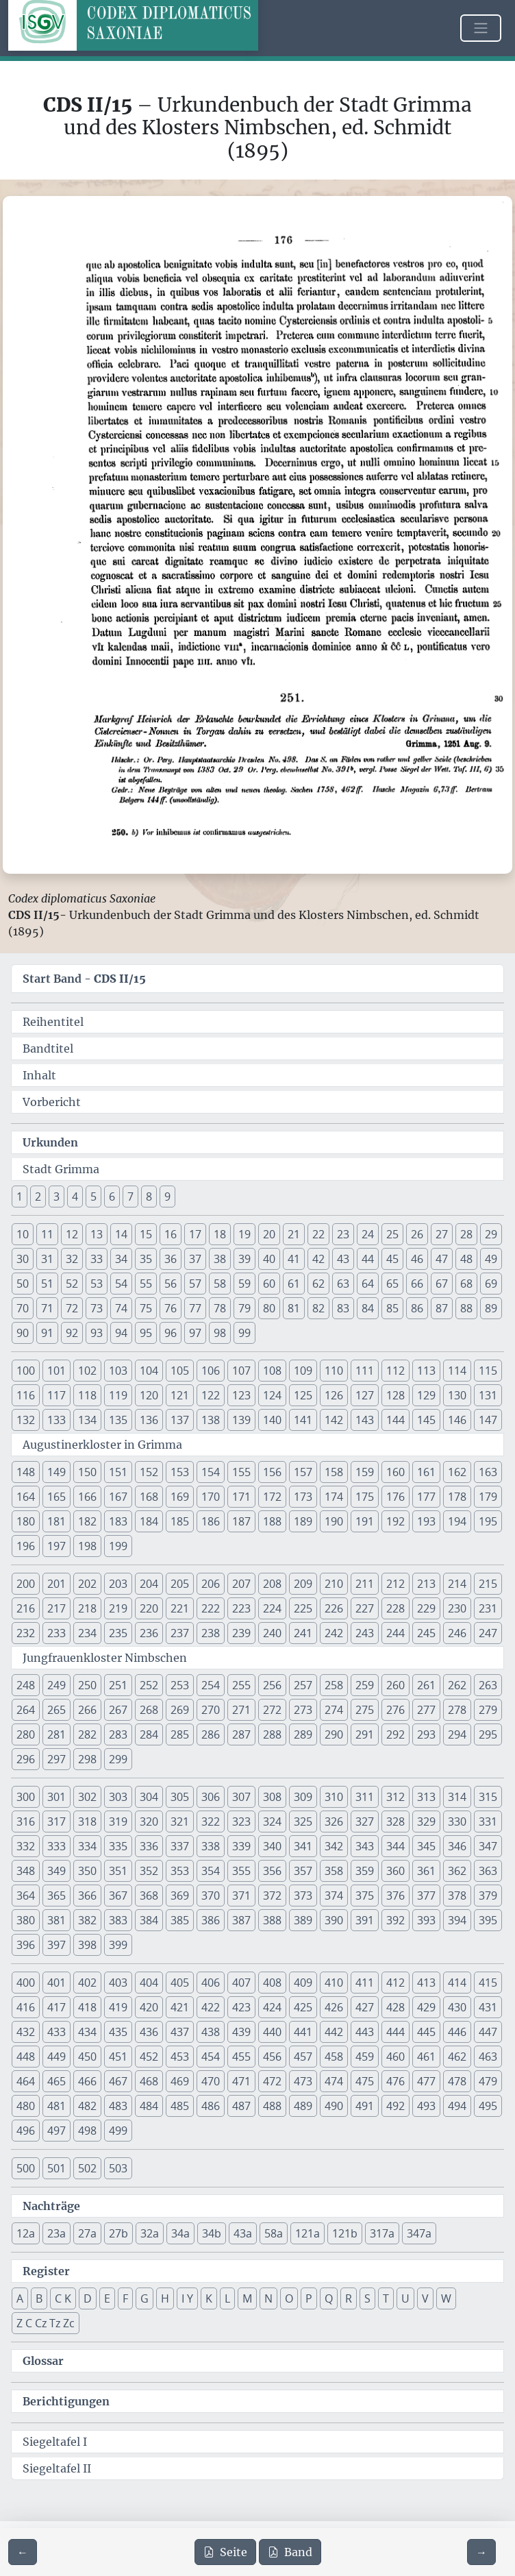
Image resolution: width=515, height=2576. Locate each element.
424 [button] (272, 2007)
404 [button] (149, 1982)
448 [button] (25, 2056)
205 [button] (180, 1583)
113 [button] (426, 1370)
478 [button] (457, 2081)
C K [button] (63, 2298)
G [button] (144, 2298)
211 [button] (364, 1583)
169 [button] (180, 1496)
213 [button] (426, 1583)
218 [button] (87, 1608)
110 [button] (334, 1370)
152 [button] (149, 1472)
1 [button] (19, 1196)
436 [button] (149, 2031)
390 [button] (334, 1920)
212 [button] (395, 1583)
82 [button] (318, 1308)
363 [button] (488, 1870)
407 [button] (241, 1982)
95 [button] (146, 1332)
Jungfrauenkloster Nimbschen (105, 1658)
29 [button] (491, 1234)
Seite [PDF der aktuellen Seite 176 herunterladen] (225, 2552)
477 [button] (426, 2081)
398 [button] (87, 1944)
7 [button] (130, 1196)
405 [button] (180, 1982)
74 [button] (121, 1308)
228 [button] (395, 1608)
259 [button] (364, 1685)
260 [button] (395, 1685)
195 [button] (488, 1521)
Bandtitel (48, 1048)
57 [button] (195, 1283)
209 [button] (303, 1583)
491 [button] (364, 2105)
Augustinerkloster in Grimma (102, 1444)
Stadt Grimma (61, 1169)
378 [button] (457, 1895)
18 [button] (220, 1234)
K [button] (208, 2298)
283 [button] (118, 1734)
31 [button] (47, 1258)
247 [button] (488, 1633)
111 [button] (364, 1370)
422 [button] (210, 2007)
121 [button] (180, 1395)
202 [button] (87, 1583)
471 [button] (241, 2081)
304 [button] (149, 1796)
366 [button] (87, 1895)
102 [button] (87, 1370)
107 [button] (241, 1370)
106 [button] (210, 1370)
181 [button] (56, 1521)
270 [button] (210, 1709)
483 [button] (118, 2105)
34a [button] (180, 2233)
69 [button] (491, 1283)
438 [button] (210, 2031)
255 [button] (241, 1685)
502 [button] (87, 2168)
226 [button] (334, 1608)
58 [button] (220, 1283)
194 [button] (457, 1521)
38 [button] (220, 1258)
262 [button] (457, 1685)
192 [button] (395, 1521)
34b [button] (211, 2233)
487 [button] (241, 2105)
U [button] (405, 2298)
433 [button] (56, 2031)
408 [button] (272, 1982)
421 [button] (180, 2007)
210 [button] (334, 1583)
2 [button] (38, 1196)
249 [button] (56, 1685)
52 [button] (72, 1283)
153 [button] (180, 1472)
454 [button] (210, 2056)
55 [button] (146, 1283)
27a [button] (87, 2233)
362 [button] (457, 1870)
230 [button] (457, 1608)
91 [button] (47, 1332)
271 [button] (241, 1709)
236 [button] (149, 1633)
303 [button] (118, 1796)
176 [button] (395, 1496)
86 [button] (417, 1308)
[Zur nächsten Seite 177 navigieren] (481, 2552)
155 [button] (241, 1472)
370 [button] (210, 1895)
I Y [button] (187, 2298)
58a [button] (273, 2233)
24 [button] (368, 1234)
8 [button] (149, 1196)
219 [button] (118, 1608)
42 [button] (318, 1258)
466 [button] (87, 2081)
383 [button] (118, 1920)
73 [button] (96, 1308)
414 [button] (457, 1982)
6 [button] (112, 1196)
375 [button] (364, 1895)
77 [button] (195, 1308)
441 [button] (303, 2031)
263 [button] (488, 1685)
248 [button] (25, 1685)
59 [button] (244, 1283)
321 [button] (180, 1821)
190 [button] (334, 1521)
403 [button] (118, 1982)
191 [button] (364, 1521)
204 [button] (149, 1583)
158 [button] (334, 1472)
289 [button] (303, 1734)
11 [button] (47, 1234)
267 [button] (118, 1709)
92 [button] (72, 1332)
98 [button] (220, 1332)
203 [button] (118, 1583)
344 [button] (395, 1846)
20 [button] (269, 1234)
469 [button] (180, 2081)
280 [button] (25, 1734)
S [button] (367, 2298)
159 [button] (364, 1472)
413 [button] (426, 1982)
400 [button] (25, 1982)
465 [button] (56, 2081)
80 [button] (269, 1308)
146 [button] (457, 1419)
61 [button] (294, 1283)
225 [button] (303, 1608)
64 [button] (368, 1283)
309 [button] (303, 1796)
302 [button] (87, 1796)
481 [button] (56, 2105)
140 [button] (272, 1419)
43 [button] (343, 1258)
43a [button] (243, 2233)
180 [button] (25, 1521)
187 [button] (241, 1521)
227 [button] (364, 1608)
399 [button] (118, 1944)
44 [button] (368, 1258)
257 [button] (303, 1685)
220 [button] (149, 1608)
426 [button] (334, 2007)
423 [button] (241, 2007)
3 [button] (56, 1196)
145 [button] (426, 1419)
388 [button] (272, 1920)
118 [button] (87, 1395)
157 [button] (303, 1472)
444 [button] (395, 2031)
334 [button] (87, 1846)
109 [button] (303, 1370)
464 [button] (25, 2081)
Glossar (43, 2361)
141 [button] (303, 1419)
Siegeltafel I (55, 2442)
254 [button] (210, 1685)
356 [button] (272, 1870)
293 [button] (426, 1734)
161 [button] (426, 1472)
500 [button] (25, 2168)
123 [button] (241, 1395)
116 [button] (25, 1395)
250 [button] (87, 1685)
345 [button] (426, 1846)
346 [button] (457, 1846)
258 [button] (334, 1685)
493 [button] (426, 2105)
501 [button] (56, 2168)
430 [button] (457, 2007)
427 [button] (364, 2007)
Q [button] (329, 2298)
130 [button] (457, 1395)
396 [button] (25, 1944)
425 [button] (303, 2007)
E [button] (107, 2298)
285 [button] (180, 1734)
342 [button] (334, 1846)
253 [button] (180, 1685)
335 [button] (118, 1846)
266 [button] (87, 1709)
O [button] (289, 2298)
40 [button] (269, 1258)
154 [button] (210, 1472)
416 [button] (25, 2007)
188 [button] (272, 1521)
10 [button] (22, 1234)
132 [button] (25, 1419)
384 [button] (149, 1920)
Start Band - (84, 978)
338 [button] (210, 1846)
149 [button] (56, 1472)
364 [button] (25, 1895)
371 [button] (241, 1895)
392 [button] (395, 1920)
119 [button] (118, 1395)
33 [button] (96, 1258)
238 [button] (210, 1633)
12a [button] (25, 2233)
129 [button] (426, 1395)
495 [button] (488, 2105)
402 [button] (87, 1982)
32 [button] (72, 1258)
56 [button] (170, 1283)
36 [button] (170, 1258)
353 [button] (180, 1870)
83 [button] (343, 1308)
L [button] (227, 2298)
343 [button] (364, 1846)
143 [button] (364, 1419)
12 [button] (72, 1234)
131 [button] (488, 1395)
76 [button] (170, 1308)
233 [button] (56, 1633)
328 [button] (395, 1821)
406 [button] (210, 1982)
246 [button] (457, 1633)
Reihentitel (53, 1022)
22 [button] (318, 1234)
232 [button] (25, 1633)
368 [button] (149, 1895)
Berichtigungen (66, 2401)
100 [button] (25, 1370)
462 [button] (457, 2056)
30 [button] (22, 1258)
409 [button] (303, 1982)
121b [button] (344, 2233)
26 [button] (417, 1234)
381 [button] (56, 1920)
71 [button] (47, 1308)
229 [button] (426, 1608)
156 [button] (272, 1472)
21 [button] (294, 1234)
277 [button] (426, 1709)
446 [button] (457, 2031)
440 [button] (272, 2031)
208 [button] (272, 1583)
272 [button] (272, 1709)
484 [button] (149, 2105)
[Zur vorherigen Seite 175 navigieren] (22, 2552)
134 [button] (87, 1419)
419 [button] (118, 2007)
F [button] (125, 2298)
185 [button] (180, 1521)
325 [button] (303, 1821)
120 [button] (149, 1395)
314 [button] (457, 1796)
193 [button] (426, 1521)
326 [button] (334, 1821)
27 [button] (442, 1234)
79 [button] (244, 1308)
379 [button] (488, 1895)
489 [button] (303, 2105)
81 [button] (294, 1308)
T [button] (386, 2298)
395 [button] (488, 1920)
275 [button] (364, 1709)
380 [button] (25, 1920)
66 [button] (417, 1283)
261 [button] (426, 1685)
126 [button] (334, 1395)
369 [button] (180, 1895)
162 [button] (457, 1472)
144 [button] (395, 1419)
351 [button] (118, 1870)
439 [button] (241, 2031)
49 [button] (491, 1258)
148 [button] (25, 1472)
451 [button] (118, 2056)
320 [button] (149, 1821)
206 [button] (210, 1583)
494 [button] (457, 2105)
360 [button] (395, 1870)
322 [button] (210, 1821)
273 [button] (303, 1709)
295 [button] (488, 1734)
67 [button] (442, 1283)
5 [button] (93, 1196)
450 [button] (87, 2056)
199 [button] (118, 1546)
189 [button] (303, 1521)
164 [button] (25, 1496)
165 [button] (56, 1496)
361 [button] (426, 1870)
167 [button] (118, 1496)
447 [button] (488, 2031)
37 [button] (195, 1258)
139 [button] (241, 1419)
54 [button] (121, 1283)
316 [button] (25, 1821)
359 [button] (364, 1870)
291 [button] (364, 1734)
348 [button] (25, 1870)
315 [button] (488, 1796)
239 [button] (241, 1633)
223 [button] (241, 1608)
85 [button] (392, 1308)
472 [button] (272, 2081)
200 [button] (25, 1583)
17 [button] (195, 1234)
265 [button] (56, 1709)
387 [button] (241, 1920)
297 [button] (56, 1759)
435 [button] (118, 2031)
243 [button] (364, 1633)
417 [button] (56, 2007)
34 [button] (121, 1258)
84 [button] (368, 1308)
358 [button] (334, 1870)
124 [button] (272, 1395)
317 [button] (56, 1821)
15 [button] (146, 1234)
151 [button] (118, 1472)
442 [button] (334, 2031)
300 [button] (25, 1796)
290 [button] (334, 1734)
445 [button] (426, 2031)
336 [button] (149, 1846)
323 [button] (241, 1821)
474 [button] (334, 2081)
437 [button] (180, 2031)
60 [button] (269, 1283)
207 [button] (241, 1583)
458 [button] (334, 2056)
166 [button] (87, 1496)
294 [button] (457, 1734)
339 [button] (241, 1846)
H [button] (165, 2298)
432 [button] (25, 2031)
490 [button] (334, 2105)
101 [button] (56, 1370)
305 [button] (180, 1796)
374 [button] (334, 1895)
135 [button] (118, 1419)
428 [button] (395, 2007)
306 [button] (210, 1796)
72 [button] (72, 1308)
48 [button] (466, 1258)
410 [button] (334, 1982)
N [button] (268, 2298)
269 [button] (180, 1709)
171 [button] (241, 1496)
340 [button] (272, 1846)
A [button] (19, 2298)
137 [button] (180, 1419)
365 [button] (56, 1895)
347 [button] (488, 1846)
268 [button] (149, 1709)
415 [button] (488, 1982)
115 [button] (488, 1370)
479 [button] (488, 2081)
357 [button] (303, 1870)
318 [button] (87, 1821)
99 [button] (244, 1332)
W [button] (446, 2298)
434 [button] (87, 2031)
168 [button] (149, 1496)
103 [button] (118, 1370)
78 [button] (220, 1308)
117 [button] (56, 1395)
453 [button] (180, 2056)
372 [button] (272, 1895)
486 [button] (210, 2105)
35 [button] (146, 1258)
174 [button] (334, 1496)
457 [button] (303, 2056)
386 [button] (210, 1920)
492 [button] (395, 2105)
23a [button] (56, 2233)
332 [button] (25, 1846)
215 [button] (488, 1583)
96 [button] (170, 1332)
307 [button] (241, 1796)
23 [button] (343, 1234)
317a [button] (382, 2233)
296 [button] (25, 1759)
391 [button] (364, 1920)
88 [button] (466, 1308)
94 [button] (121, 1332)
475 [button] (364, 2081)
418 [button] (87, 2007)
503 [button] (118, 2168)
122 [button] (210, 1395)
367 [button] (118, 1895)
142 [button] (334, 1419)
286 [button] (210, 1734)
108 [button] (272, 1370)
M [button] (247, 2298)
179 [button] (488, 1496)
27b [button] (118, 2233)
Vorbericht (52, 1102)
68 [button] (466, 1283)
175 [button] (364, 1496)
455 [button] (241, 2056)
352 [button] (149, 1870)
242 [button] (334, 1633)
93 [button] (96, 1332)
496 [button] (25, 2130)
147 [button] (488, 1419)
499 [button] (118, 2130)
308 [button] (272, 1796)
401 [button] (56, 1982)
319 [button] (118, 1821)
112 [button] (395, 1370)
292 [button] (395, 1734)
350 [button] (87, 1870)
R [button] (348, 2298)
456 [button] (272, 2056)
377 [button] (426, 1895)
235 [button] (118, 1633)
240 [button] (272, 1633)
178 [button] (457, 1496)
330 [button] (457, 1821)
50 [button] (22, 1283)
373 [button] (303, 1895)
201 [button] (56, 1583)
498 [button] (87, 2130)
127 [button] (364, 1395)
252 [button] (149, 1685)
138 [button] (210, 1419)
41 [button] (294, 1258)
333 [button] (56, 1846)
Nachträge (51, 2206)
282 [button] (87, 1734)
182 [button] (87, 1521)
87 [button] (442, 1308)
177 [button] (426, 1496)
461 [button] (426, 2056)
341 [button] (303, 1846)
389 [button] (303, 1920)
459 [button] (364, 2056)
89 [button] (491, 1308)
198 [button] (87, 1546)
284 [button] (149, 1734)
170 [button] (210, 1496)
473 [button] (303, 2081)
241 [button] (303, 1633)
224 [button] (272, 1608)
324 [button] (272, 1821)
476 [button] (395, 2081)
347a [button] (419, 2233)
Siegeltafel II (57, 2468)
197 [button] (56, 1546)
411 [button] (364, 1982)
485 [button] (180, 2105)
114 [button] (457, 1370)
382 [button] (87, 1920)
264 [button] (25, 1709)
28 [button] (466, 1234)
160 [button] (395, 1472)
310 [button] (334, 1796)
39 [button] (244, 1258)
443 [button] (364, 2031)
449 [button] (56, 2056)
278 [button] (457, 1709)
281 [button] (56, 1734)
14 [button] (121, 1234)
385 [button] (180, 1920)
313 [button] (426, 1796)
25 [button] (392, 1234)
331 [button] (488, 1821)
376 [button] (395, 1895)
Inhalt (39, 1075)
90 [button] (22, 1332)
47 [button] (442, 1258)
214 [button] (457, 1583)
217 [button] (56, 1608)
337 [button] (180, 1846)
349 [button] (56, 1870)
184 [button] (149, 1521)
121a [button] (307, 2233)
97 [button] (195, 1332)
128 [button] (395, 1395)
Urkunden (50, 1142)
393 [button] (426, 1920)
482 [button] (87, 2105)
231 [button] (488, 1608)
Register (46, 2271)
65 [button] (392, 1283)
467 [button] (118, 2081)
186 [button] (210, 1521)
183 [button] (118, 1521)
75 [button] (146, 1308)
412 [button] (395, 1982)
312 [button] (395, 1796)
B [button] (39, 2298)
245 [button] (426, 1633)
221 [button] (180, 1608)
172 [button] (272, 1496)
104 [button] (149, 1370)
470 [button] (210, 2081)
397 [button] (56, 1944)
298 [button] (87, 1759)
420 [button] (149, 2007)
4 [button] (75, 1196)
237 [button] (180, 1633)
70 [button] (22, 1308)
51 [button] (47, 1283)
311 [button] (364, 1796)
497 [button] (56, 2130)
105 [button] (180, 1370)
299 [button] (118, 1759)
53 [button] (96, 1283)
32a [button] (149, 2233)
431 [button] (488, 2007)
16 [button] (170, 1234)
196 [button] (25, 1546)
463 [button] (488, 2056)
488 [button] (272, 2105)
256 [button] (272, 1685)
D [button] (88, 2298)
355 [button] (241, 1870)
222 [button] (210, 1608)
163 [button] (488, 1472)
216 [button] (25, 1608)
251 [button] (118, 1685)
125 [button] (303, 1395)
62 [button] (318, 1283)
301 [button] (56, 1796)
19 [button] (244, 1234)
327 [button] (364, 1821)
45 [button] (392, 1258)
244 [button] (395, 1633)
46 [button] (417, 1258)
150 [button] (87, 1472)
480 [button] (25, 2105)
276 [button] (395, 1709)
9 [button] (167, 1196)
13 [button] (96, 1234)
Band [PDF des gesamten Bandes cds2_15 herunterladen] (290, 2552)
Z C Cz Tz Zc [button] (45, 2323)
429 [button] (426, 2007)
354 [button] (210, 1870)
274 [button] (334, 1709)
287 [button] (241, 1734)
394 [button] (457, 1920)
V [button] (425, 2298)
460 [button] (395, 2056)
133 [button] (56, 1419)
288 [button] (272, 1734)
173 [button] (303, 1496)
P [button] (308, 2298)
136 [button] (149, 1419)
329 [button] (426, 1821)
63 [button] (343, 1283)
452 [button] (149, 2056)
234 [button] (87, 1633)
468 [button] (149, 2081)
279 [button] (488, 1709)
